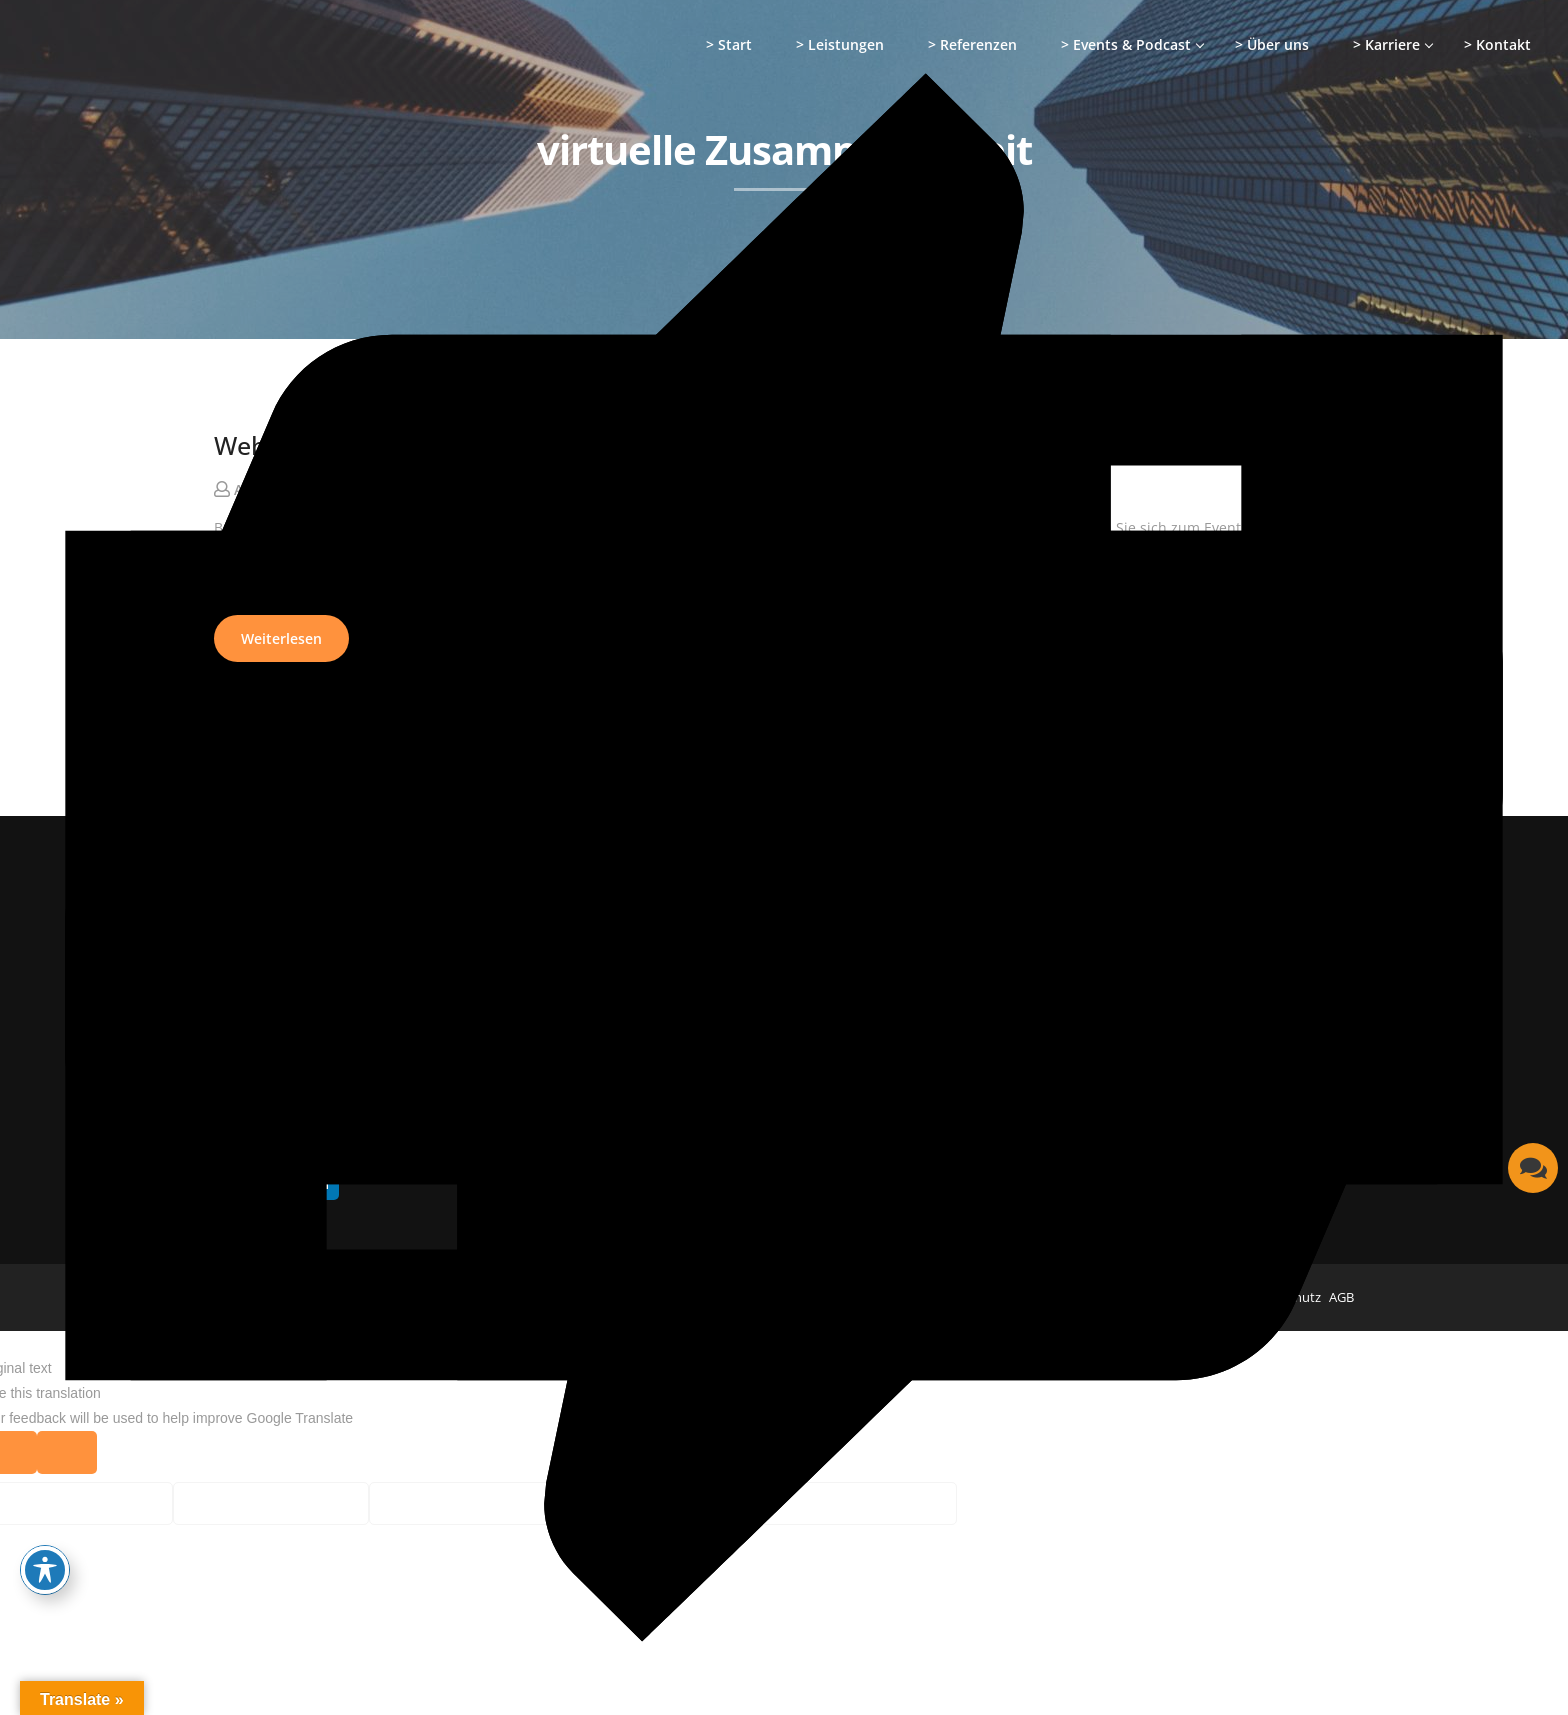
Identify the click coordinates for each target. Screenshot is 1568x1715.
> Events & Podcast (1126, 44)
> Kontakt (1497, 44)
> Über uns (1272, 44)
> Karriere (1386, 44)
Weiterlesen (281, 638)
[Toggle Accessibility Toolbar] (45, 1570)
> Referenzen (972, 44)
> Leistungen (840, 44)
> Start (729, 44)
